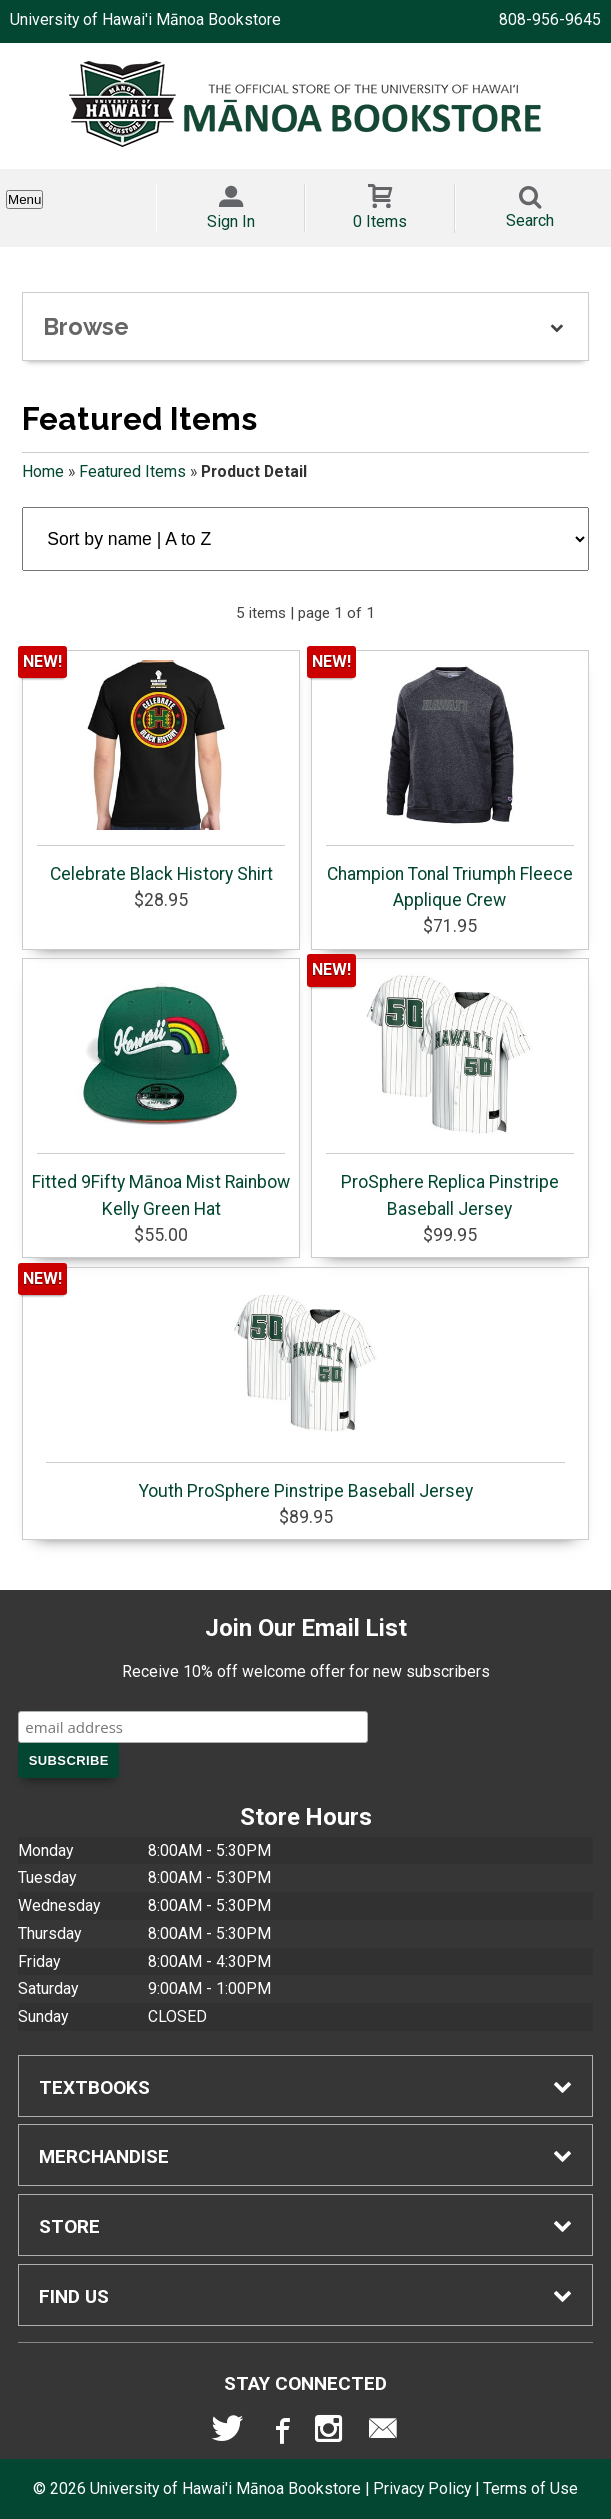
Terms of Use (530, 2488)
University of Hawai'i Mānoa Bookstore (145, 19)
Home (43, 471)
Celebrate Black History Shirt (161, 772)
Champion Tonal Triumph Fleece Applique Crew (450, 785)
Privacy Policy (422, 2488)
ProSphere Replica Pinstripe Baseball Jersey (450, 1093)
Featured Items (132, 471)
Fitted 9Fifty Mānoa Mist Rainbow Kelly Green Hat (161, 1093)
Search (530, 220)
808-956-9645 (550, 19)
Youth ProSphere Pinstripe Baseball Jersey (306, 1389)
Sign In (231, 221)
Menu (24, 199)
